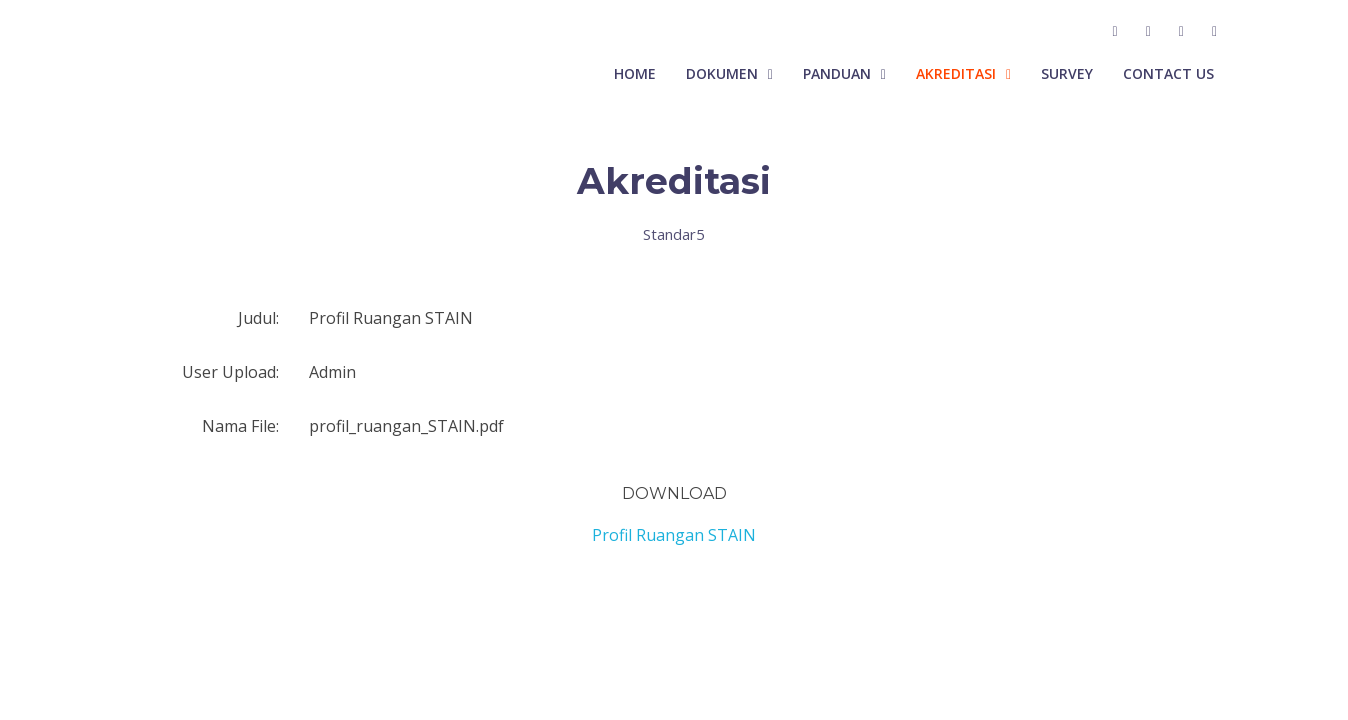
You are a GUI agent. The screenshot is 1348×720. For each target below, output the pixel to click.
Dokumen (722, 73)
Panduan (837, 73)
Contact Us (1168, 73)
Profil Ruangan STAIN (674, 535)
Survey (1067, 73)
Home (635, 73)
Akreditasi (956, 73)
